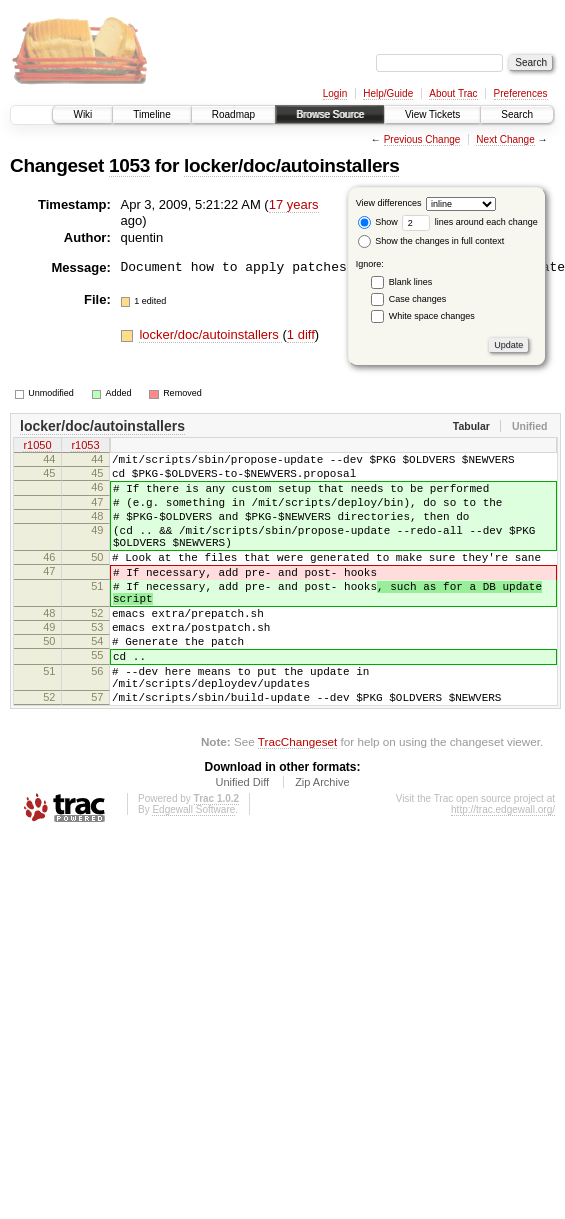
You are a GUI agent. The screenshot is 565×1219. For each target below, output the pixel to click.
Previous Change (422, 139)
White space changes (432, 316)
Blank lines (411, 282)
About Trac (453, 93)
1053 (129, 165)
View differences (389, 203)
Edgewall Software (193, 866)
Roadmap (233, 114)
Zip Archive (322, 839)
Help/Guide (388, 93)
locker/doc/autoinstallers (291, 165)
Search (517, 114)
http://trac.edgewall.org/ (503, 866)
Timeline (151, 114)
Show (378, 222)
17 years (294, 204)
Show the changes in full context (431, 241)
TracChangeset (297, 798)
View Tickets (432, 114)
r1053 (85, 447)
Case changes (418, 299)
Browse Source (330, 114)
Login (335, 93)
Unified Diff (242, 839)
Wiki (82, 114)
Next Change (505, 139)
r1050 (37, 447)
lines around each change (470, 222)
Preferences (521, 93)
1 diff (301, 334)
